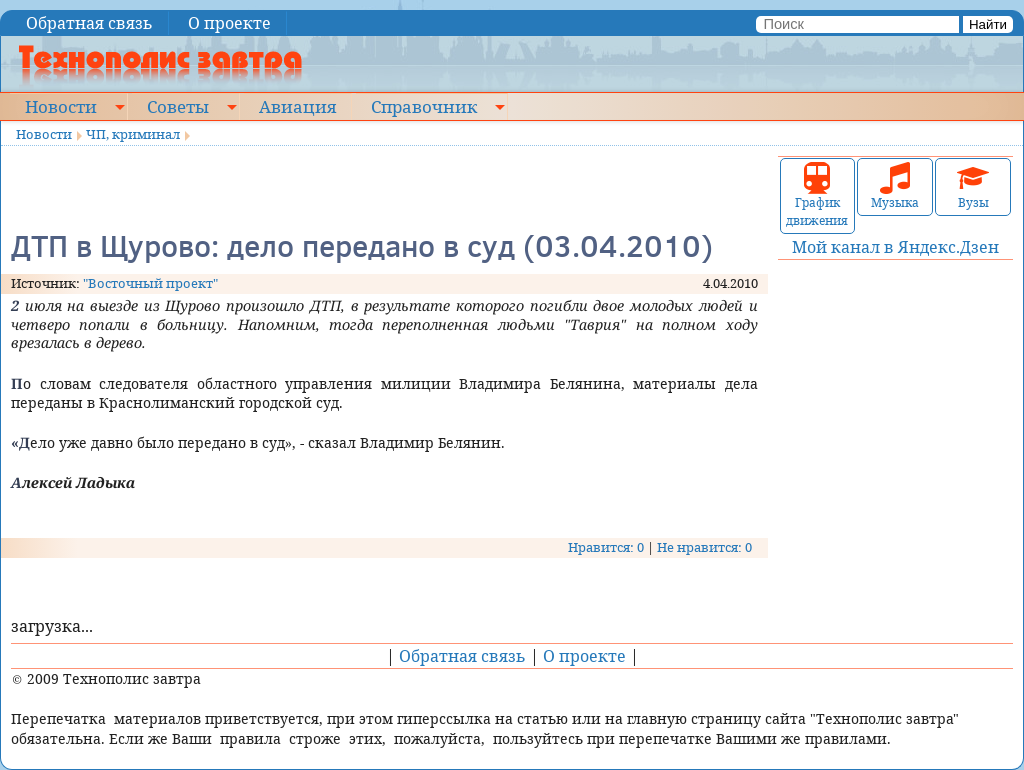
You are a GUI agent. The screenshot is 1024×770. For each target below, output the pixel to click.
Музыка (895, 186)
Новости (61, 106)
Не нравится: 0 (704, 547)
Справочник (424, 106)
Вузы (973, 186)
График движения (817, 195)
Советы (178, 106)
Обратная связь (89, 23)
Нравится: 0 (606, 547)
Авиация (297, 106)
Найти (988, 24)
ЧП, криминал (133, 134)
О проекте (229, 23)
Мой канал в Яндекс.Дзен (895, 247)
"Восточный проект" (150, 283)
